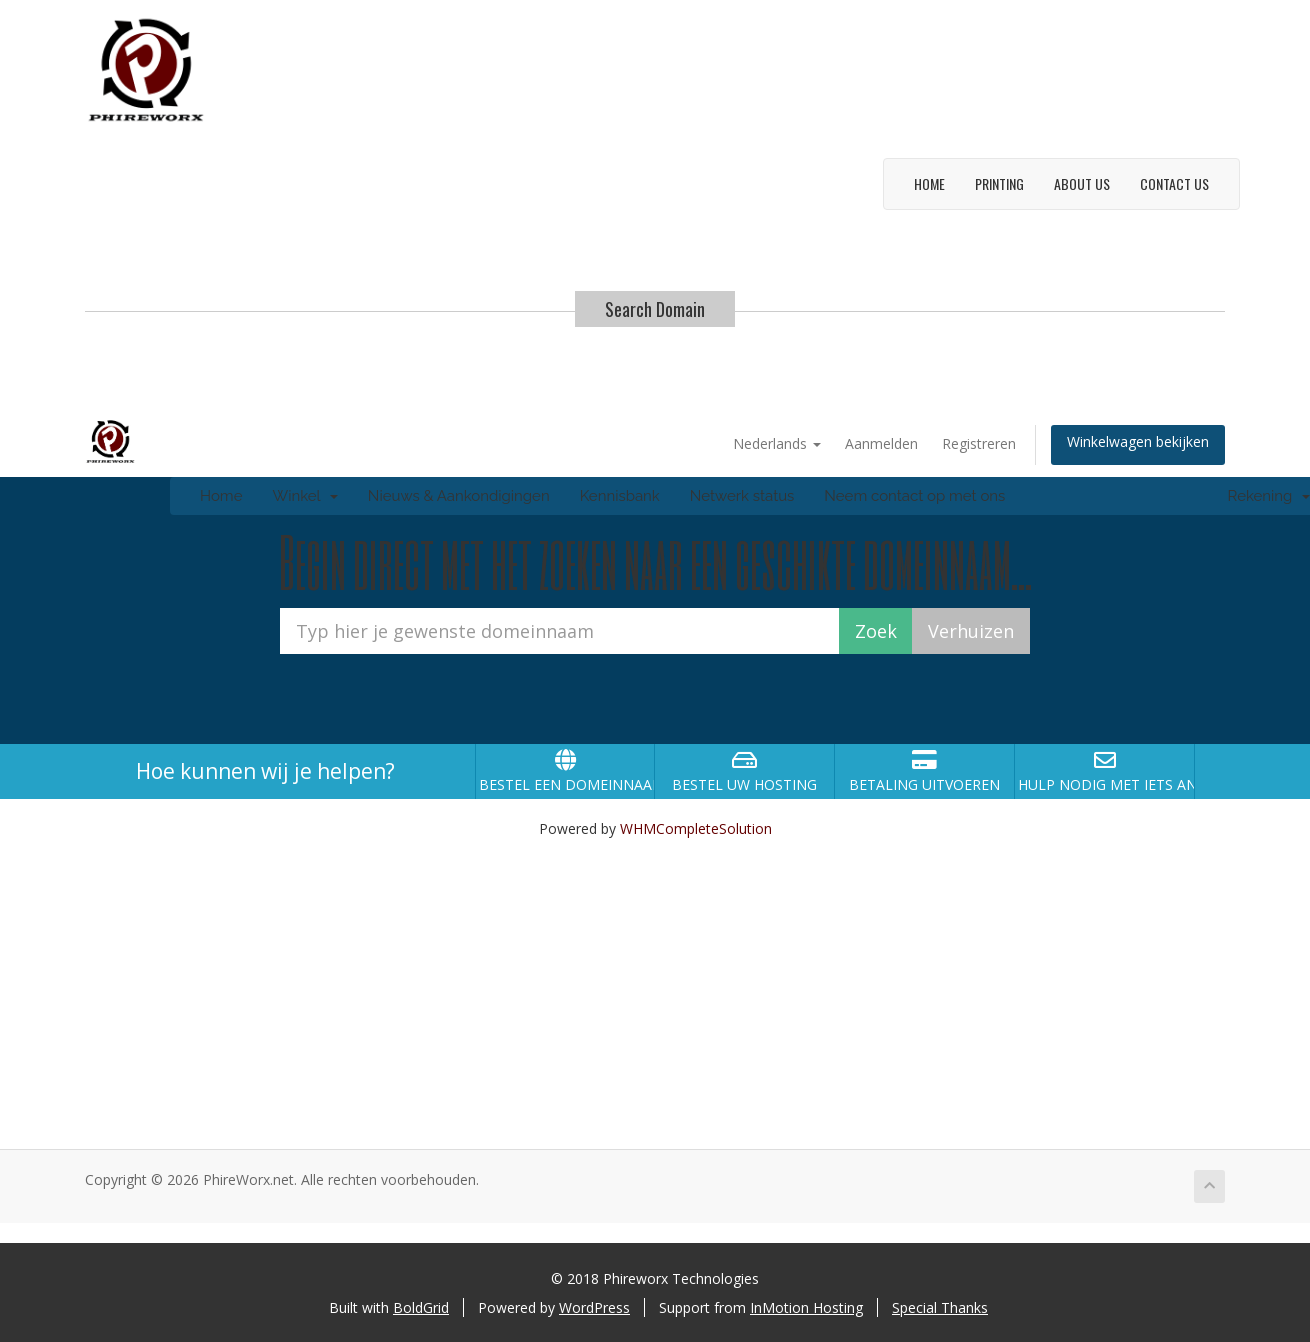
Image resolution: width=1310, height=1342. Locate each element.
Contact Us (1174, 183)
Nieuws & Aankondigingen (459, 496)
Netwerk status (742, 496)
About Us (1082, 183)
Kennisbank (620, 496)
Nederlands (777, 443)
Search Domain (655, 309)
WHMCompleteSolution (696, 828)
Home (929, 183)
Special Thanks (940, 1307)
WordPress (594, 1307)
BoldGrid (421, 1307)
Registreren (979, 443)
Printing (999, 183)
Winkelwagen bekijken (1138, 441)
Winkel (304, 496)
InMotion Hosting (806, 1307)
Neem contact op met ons (914, 496)
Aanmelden (881, 443)
